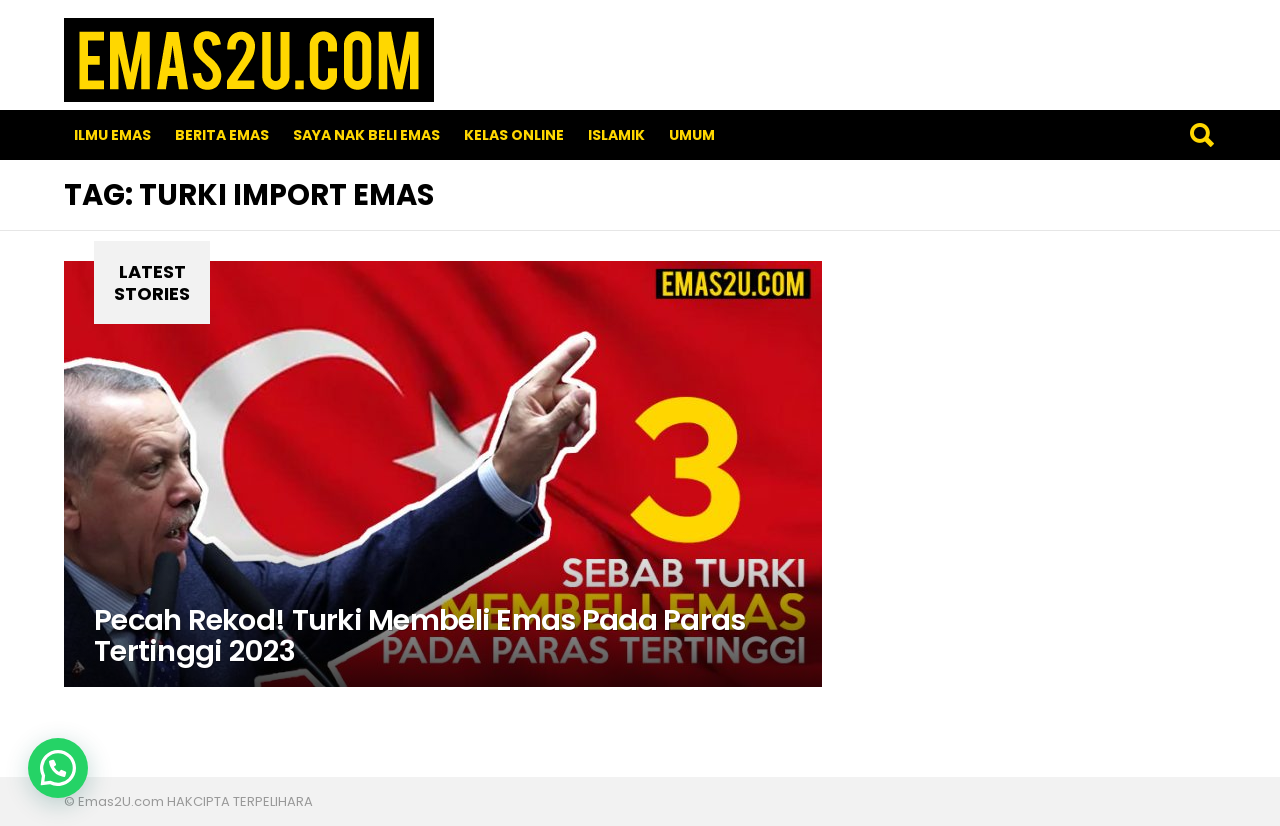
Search (1201, 135)
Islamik (616, 135)
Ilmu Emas (112, 135)
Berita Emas (222, 135)
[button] (58, 768)
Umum (692, 135)
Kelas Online (514, 135)
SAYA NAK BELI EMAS (366, 135)
